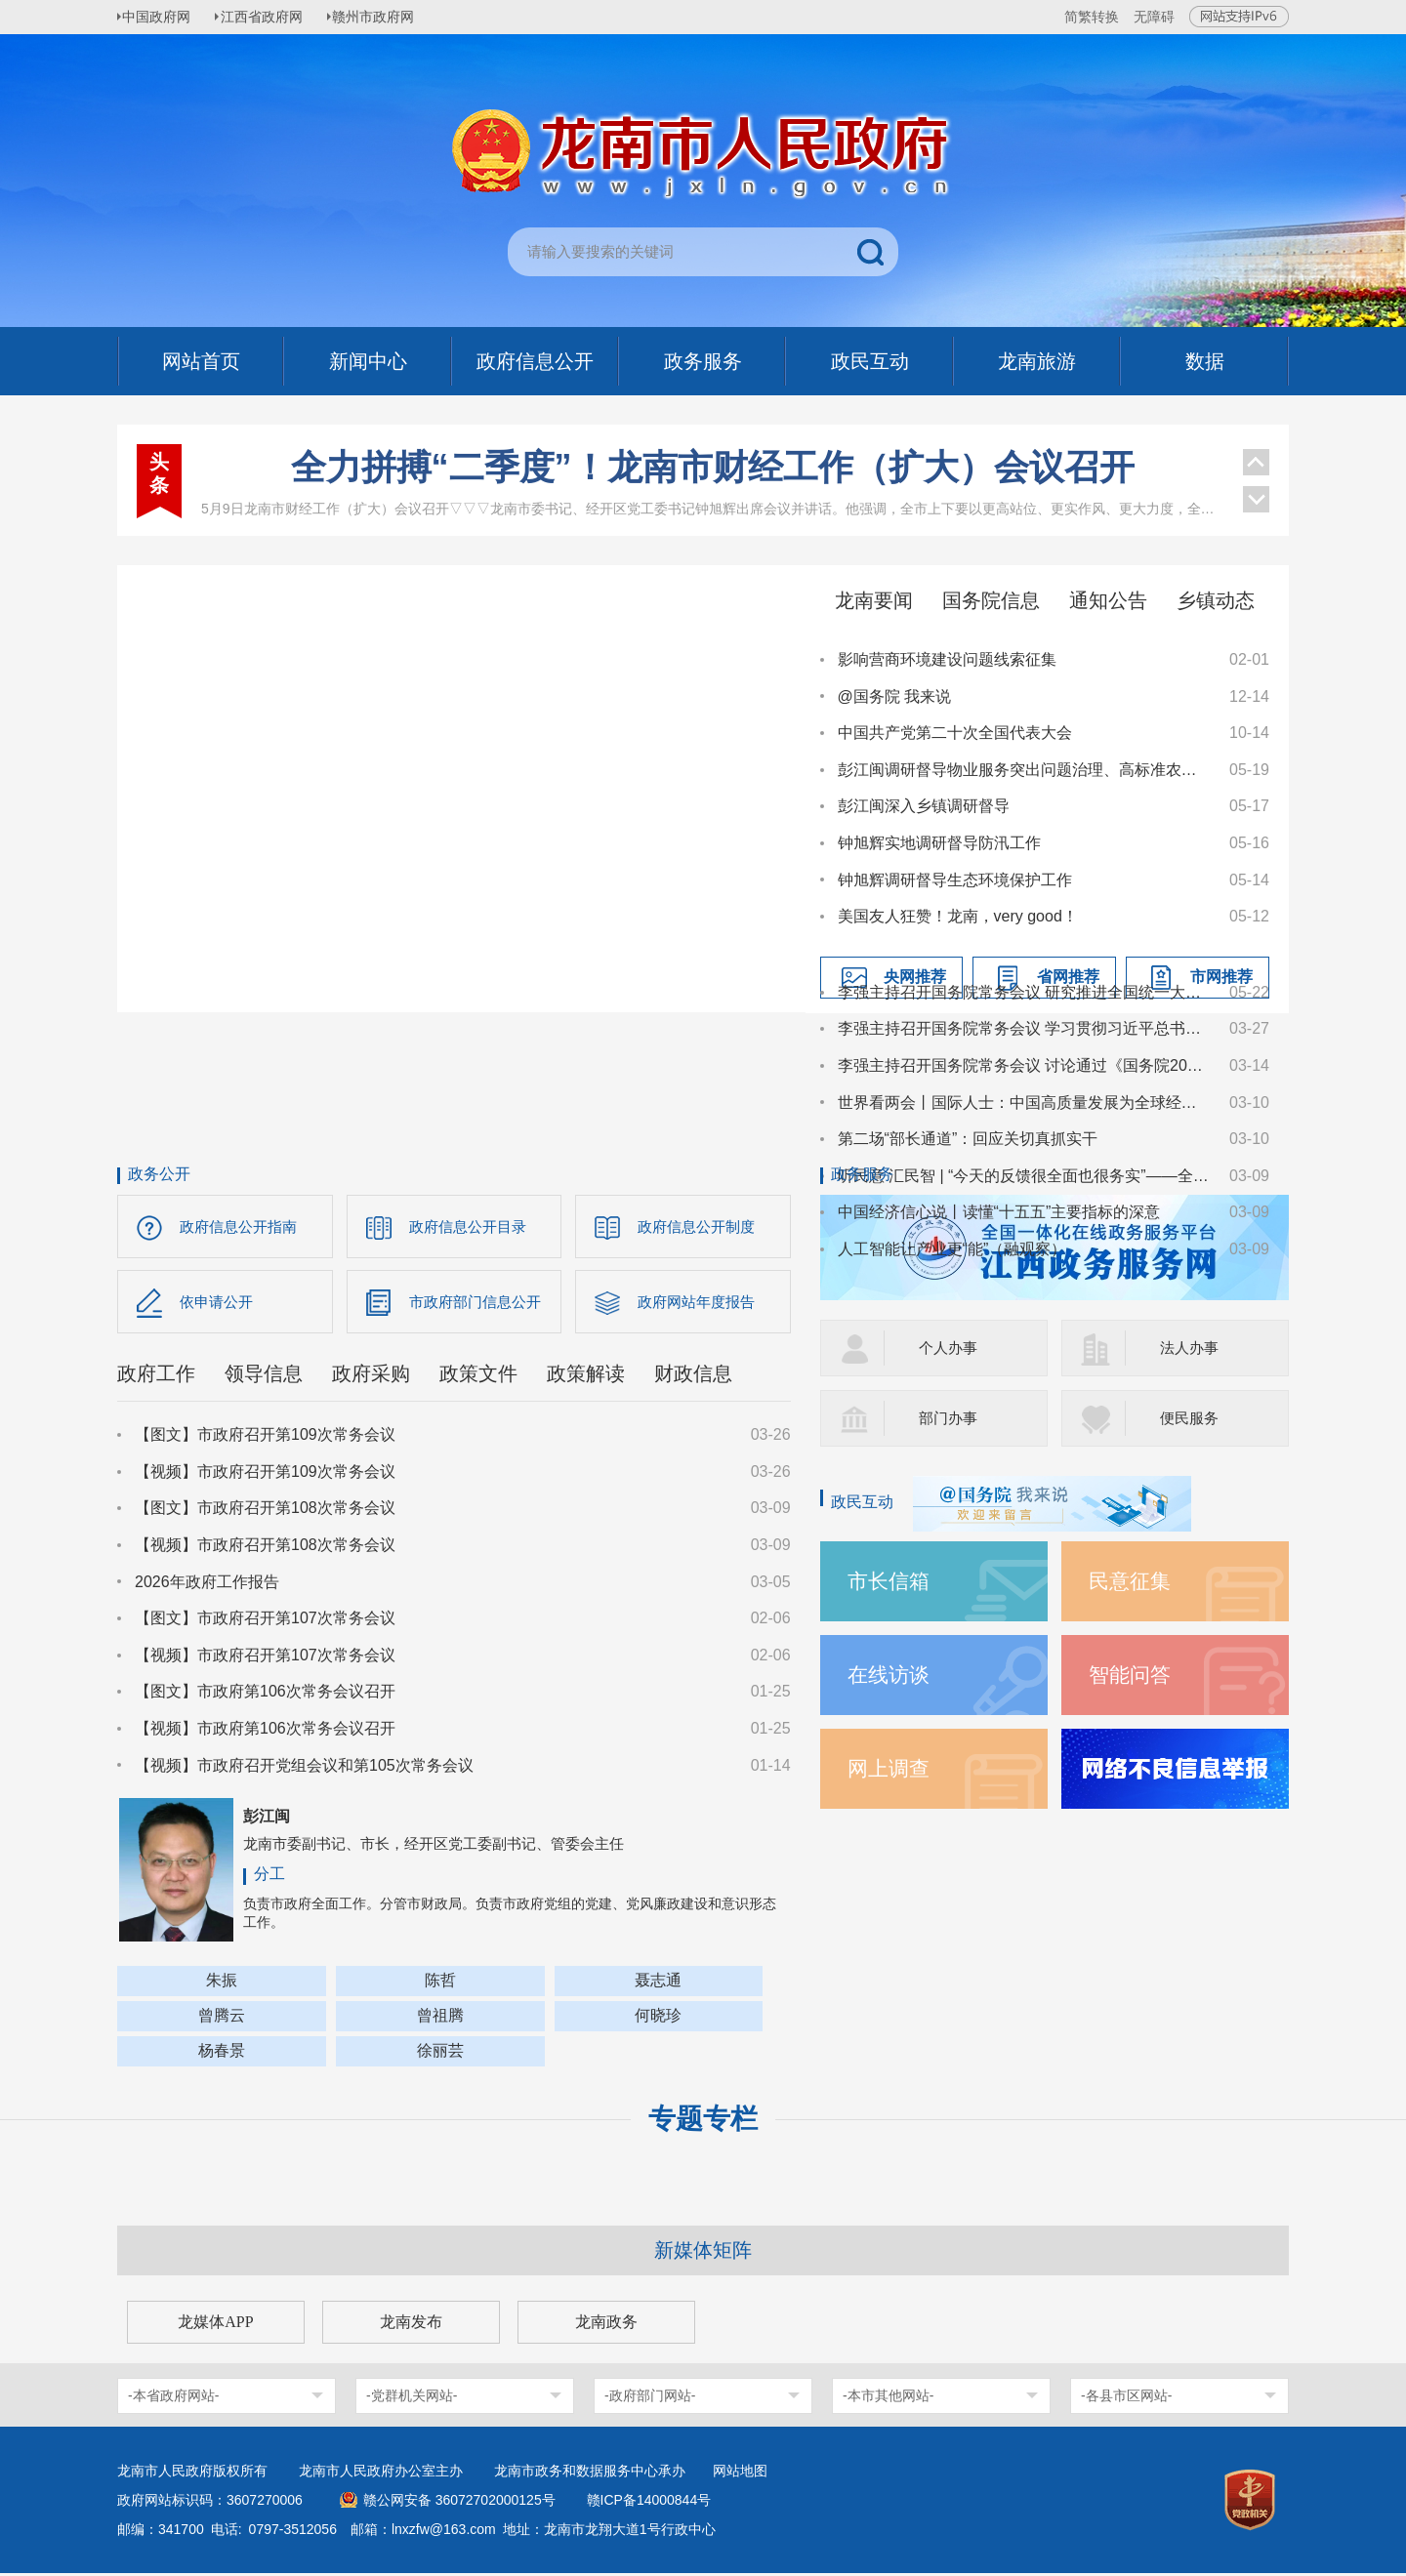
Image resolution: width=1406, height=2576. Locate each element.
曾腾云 (221, 2018)
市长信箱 (890, 1581)
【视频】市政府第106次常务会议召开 (265, 1732)
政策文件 (478, 1377)
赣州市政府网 (387, 16)
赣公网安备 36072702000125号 (459, 2503)
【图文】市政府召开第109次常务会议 (265, 1438)
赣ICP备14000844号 (649, 2503)
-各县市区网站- (1126, 2398)
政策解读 (586, 1377)
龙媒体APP (215, 2324)
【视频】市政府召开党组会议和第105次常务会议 (304, 1768)
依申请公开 (219, 1303)
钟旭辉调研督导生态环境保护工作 (955, 880)
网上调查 (890, 1768)
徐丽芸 (440, 2053)
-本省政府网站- (173, 2398)
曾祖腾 (440, 2018)
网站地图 (740, 2473)
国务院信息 (991, 600)
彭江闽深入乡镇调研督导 (924, 805)
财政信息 (693, 1377)
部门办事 (950, 1418)
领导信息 (264, 1377)
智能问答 (1132, 1674)
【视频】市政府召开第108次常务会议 (265, 1548)
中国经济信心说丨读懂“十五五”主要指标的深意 (999, 1212)
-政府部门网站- (649, 2398)
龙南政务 (606, 2324)
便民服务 (1191, 1418)
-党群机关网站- (411, 2398)
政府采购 (371, 1377)
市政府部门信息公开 (479, 1303)
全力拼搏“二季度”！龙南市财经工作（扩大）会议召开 (713, 467)
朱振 (221, 1983)
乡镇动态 (1216, 600)
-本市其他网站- (888, 2398)
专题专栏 (703, 2121)
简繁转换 (1091, 16)
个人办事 (950, 1347)
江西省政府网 (270, 16)
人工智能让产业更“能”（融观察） (952, 1249)
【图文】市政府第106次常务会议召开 (265, 1695)
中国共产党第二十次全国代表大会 (955, 732)
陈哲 (440, 1983)
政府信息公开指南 (242, 1226)
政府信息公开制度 (700, 1226)
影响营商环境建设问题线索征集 (947, 659)
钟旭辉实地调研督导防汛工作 (939, 843)
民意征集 (1132, 1581)
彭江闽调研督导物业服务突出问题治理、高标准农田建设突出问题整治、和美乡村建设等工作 (1024, 769)
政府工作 (156, 1377)
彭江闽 (266, 1820)
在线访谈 (890, 1674)
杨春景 (221, 2053)
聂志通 (658, 1983)
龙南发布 (411, 2324)
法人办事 (1191, 1347)
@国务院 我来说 (895, 696)
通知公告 (1108, 600)
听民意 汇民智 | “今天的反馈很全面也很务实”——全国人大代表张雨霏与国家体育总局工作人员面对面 (1024, 1175)
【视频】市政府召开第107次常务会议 (265, 1659)
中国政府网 (161, 16)
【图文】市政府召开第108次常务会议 (265, 1511)
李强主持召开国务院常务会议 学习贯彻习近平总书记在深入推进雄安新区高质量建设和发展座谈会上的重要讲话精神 (1024, 1028)
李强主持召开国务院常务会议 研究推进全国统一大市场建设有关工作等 (1024, 992)
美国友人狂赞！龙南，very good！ (958, 916)
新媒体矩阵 (703, 2253)
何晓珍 (658, 2018)
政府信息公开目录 (471, 1226)
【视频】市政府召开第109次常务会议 (265, 1475)
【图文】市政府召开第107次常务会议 (265, 1622)
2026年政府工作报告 (207, 1584)
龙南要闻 (874, 600)
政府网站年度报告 (700, 1303)
